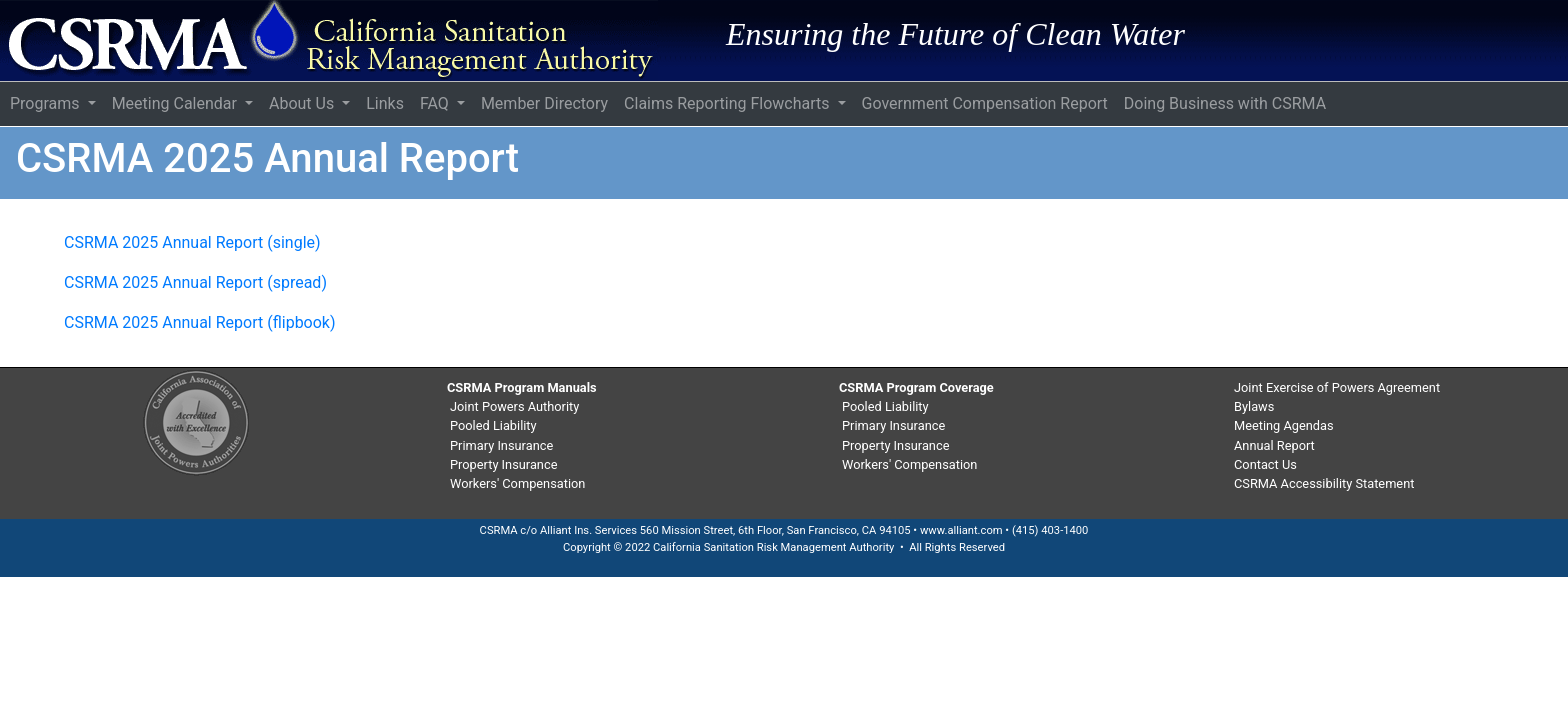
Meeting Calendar (176, 103)
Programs (47, 103)
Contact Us (1265, 464)
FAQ (436, 103)
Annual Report (1274, 445)
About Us (303, 103)
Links (385, 103)
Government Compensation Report (985, 103)
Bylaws (1254, 406)
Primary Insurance (501, 445)
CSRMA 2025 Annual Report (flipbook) (200, 322)
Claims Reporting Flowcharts (728, 103)
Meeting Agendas (1284, 425)
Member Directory (544, 103)
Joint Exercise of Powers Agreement (1337, 387)
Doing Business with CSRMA (1225, 103)
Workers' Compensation (517, 483)
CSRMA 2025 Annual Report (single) (192, 242)
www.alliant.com (961, 530)
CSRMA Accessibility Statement (1324, 483)
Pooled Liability (493, 425)
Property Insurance (503, 464)
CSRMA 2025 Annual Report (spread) (195, 282)
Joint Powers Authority (514, 406)
